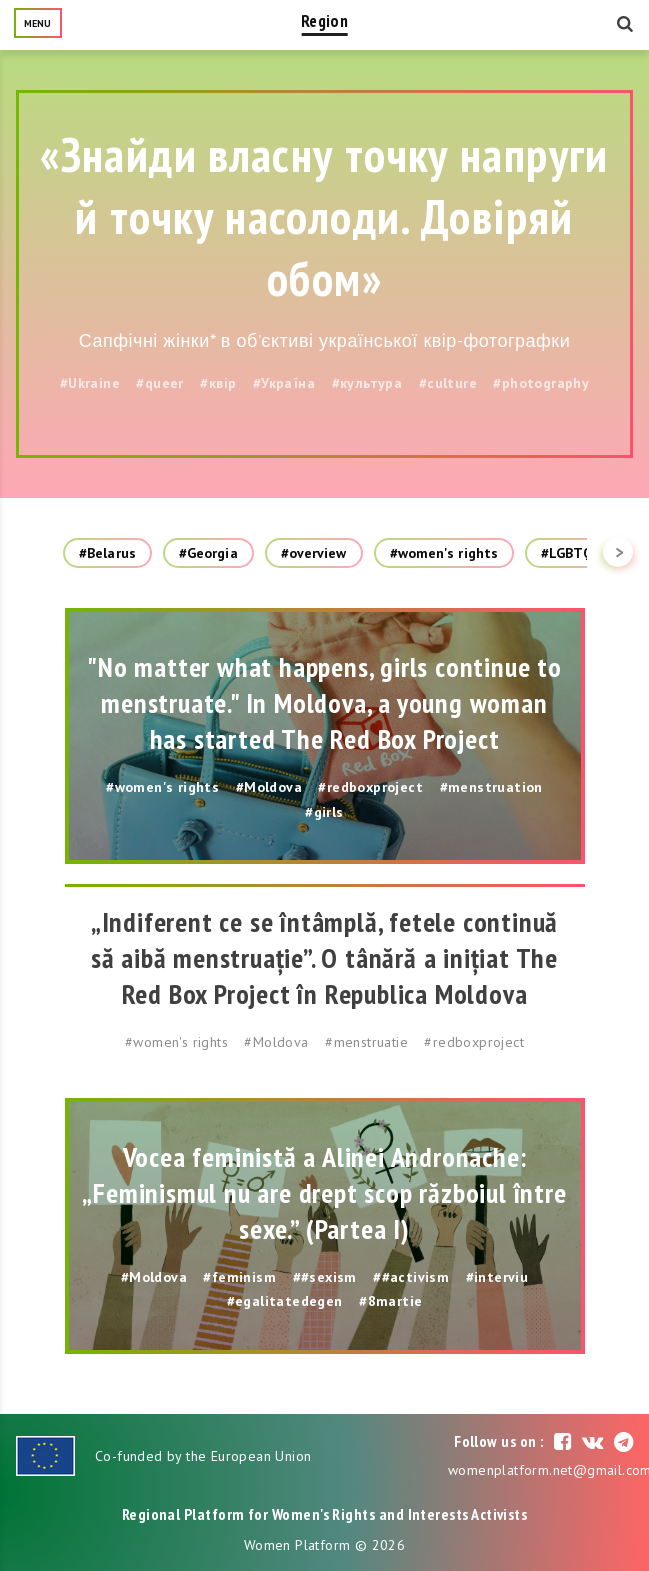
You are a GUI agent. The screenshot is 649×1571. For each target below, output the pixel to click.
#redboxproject (370, 787)
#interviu (497, 1277)
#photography (541, 383)
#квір (218, 383)
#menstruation (491, 787)
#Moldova (269, 787)
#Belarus (107, 553)
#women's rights (444, 553)
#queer (159, 383)
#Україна (284, 383)
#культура (367, 383)
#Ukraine (90, 383)
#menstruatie (366, 1042)
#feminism (239, 1277)
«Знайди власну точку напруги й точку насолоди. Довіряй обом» (324, 216)
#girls (324, 812)
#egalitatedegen (285, 1301)
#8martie (390, 1301)
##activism (411, 1277)
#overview (314, 553)
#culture (448, 383)
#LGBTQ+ (571, 553)
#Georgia (208, 553)
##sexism (325, 1277)
